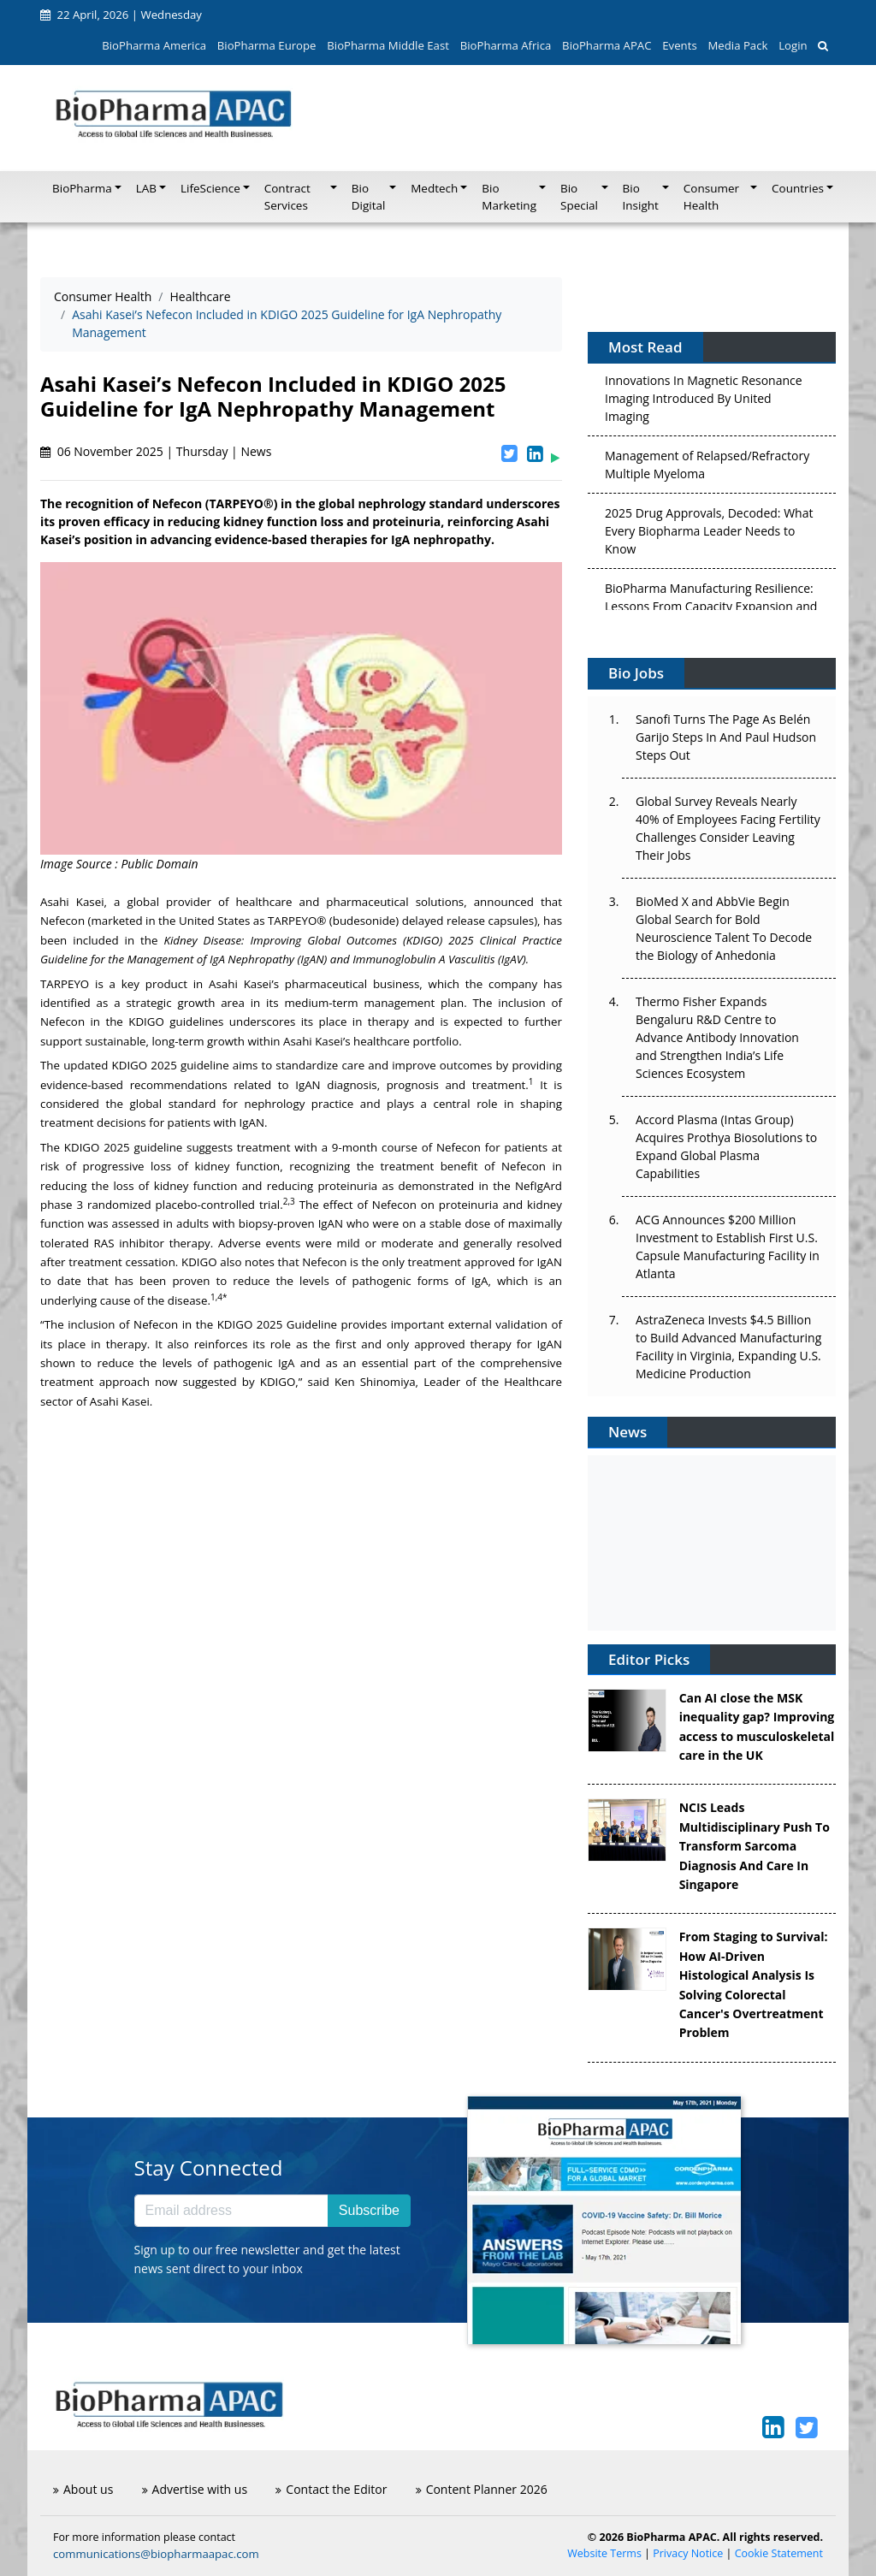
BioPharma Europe (267, 45)
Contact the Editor (331, 2489)
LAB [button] (146, 188)
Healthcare (199, 296)
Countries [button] (798, 188)
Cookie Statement (779, 2553)
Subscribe (369, 2210)
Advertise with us (195, 2489)
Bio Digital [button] (369, 197)
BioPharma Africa (506, 45)
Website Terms (604, 2553)
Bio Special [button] (579, 197)
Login (792, 45)
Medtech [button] (434, 188)
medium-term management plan (374, 1002)
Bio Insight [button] (641, 197)
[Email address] (231, 2210)
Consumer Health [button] (711, 197)
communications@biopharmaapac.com (156, 2553)
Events (679, 45)
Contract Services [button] (287, 197)
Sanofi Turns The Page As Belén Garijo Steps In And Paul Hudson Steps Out (726, 737)
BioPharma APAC (606, 45)
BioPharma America (154, 45)
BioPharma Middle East (388, 45)
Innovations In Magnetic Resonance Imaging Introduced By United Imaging (703, 403)
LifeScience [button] (210, 188)
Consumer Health (102, 296)
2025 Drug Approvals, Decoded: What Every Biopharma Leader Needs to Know (709, 536)
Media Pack (737, 45)
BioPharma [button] (82, 188)
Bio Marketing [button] (509, 197)
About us (83, 2489)
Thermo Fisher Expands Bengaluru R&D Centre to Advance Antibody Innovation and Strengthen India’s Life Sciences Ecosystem (717, 1037)
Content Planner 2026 (482, 2489)
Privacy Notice (688, 2553)
